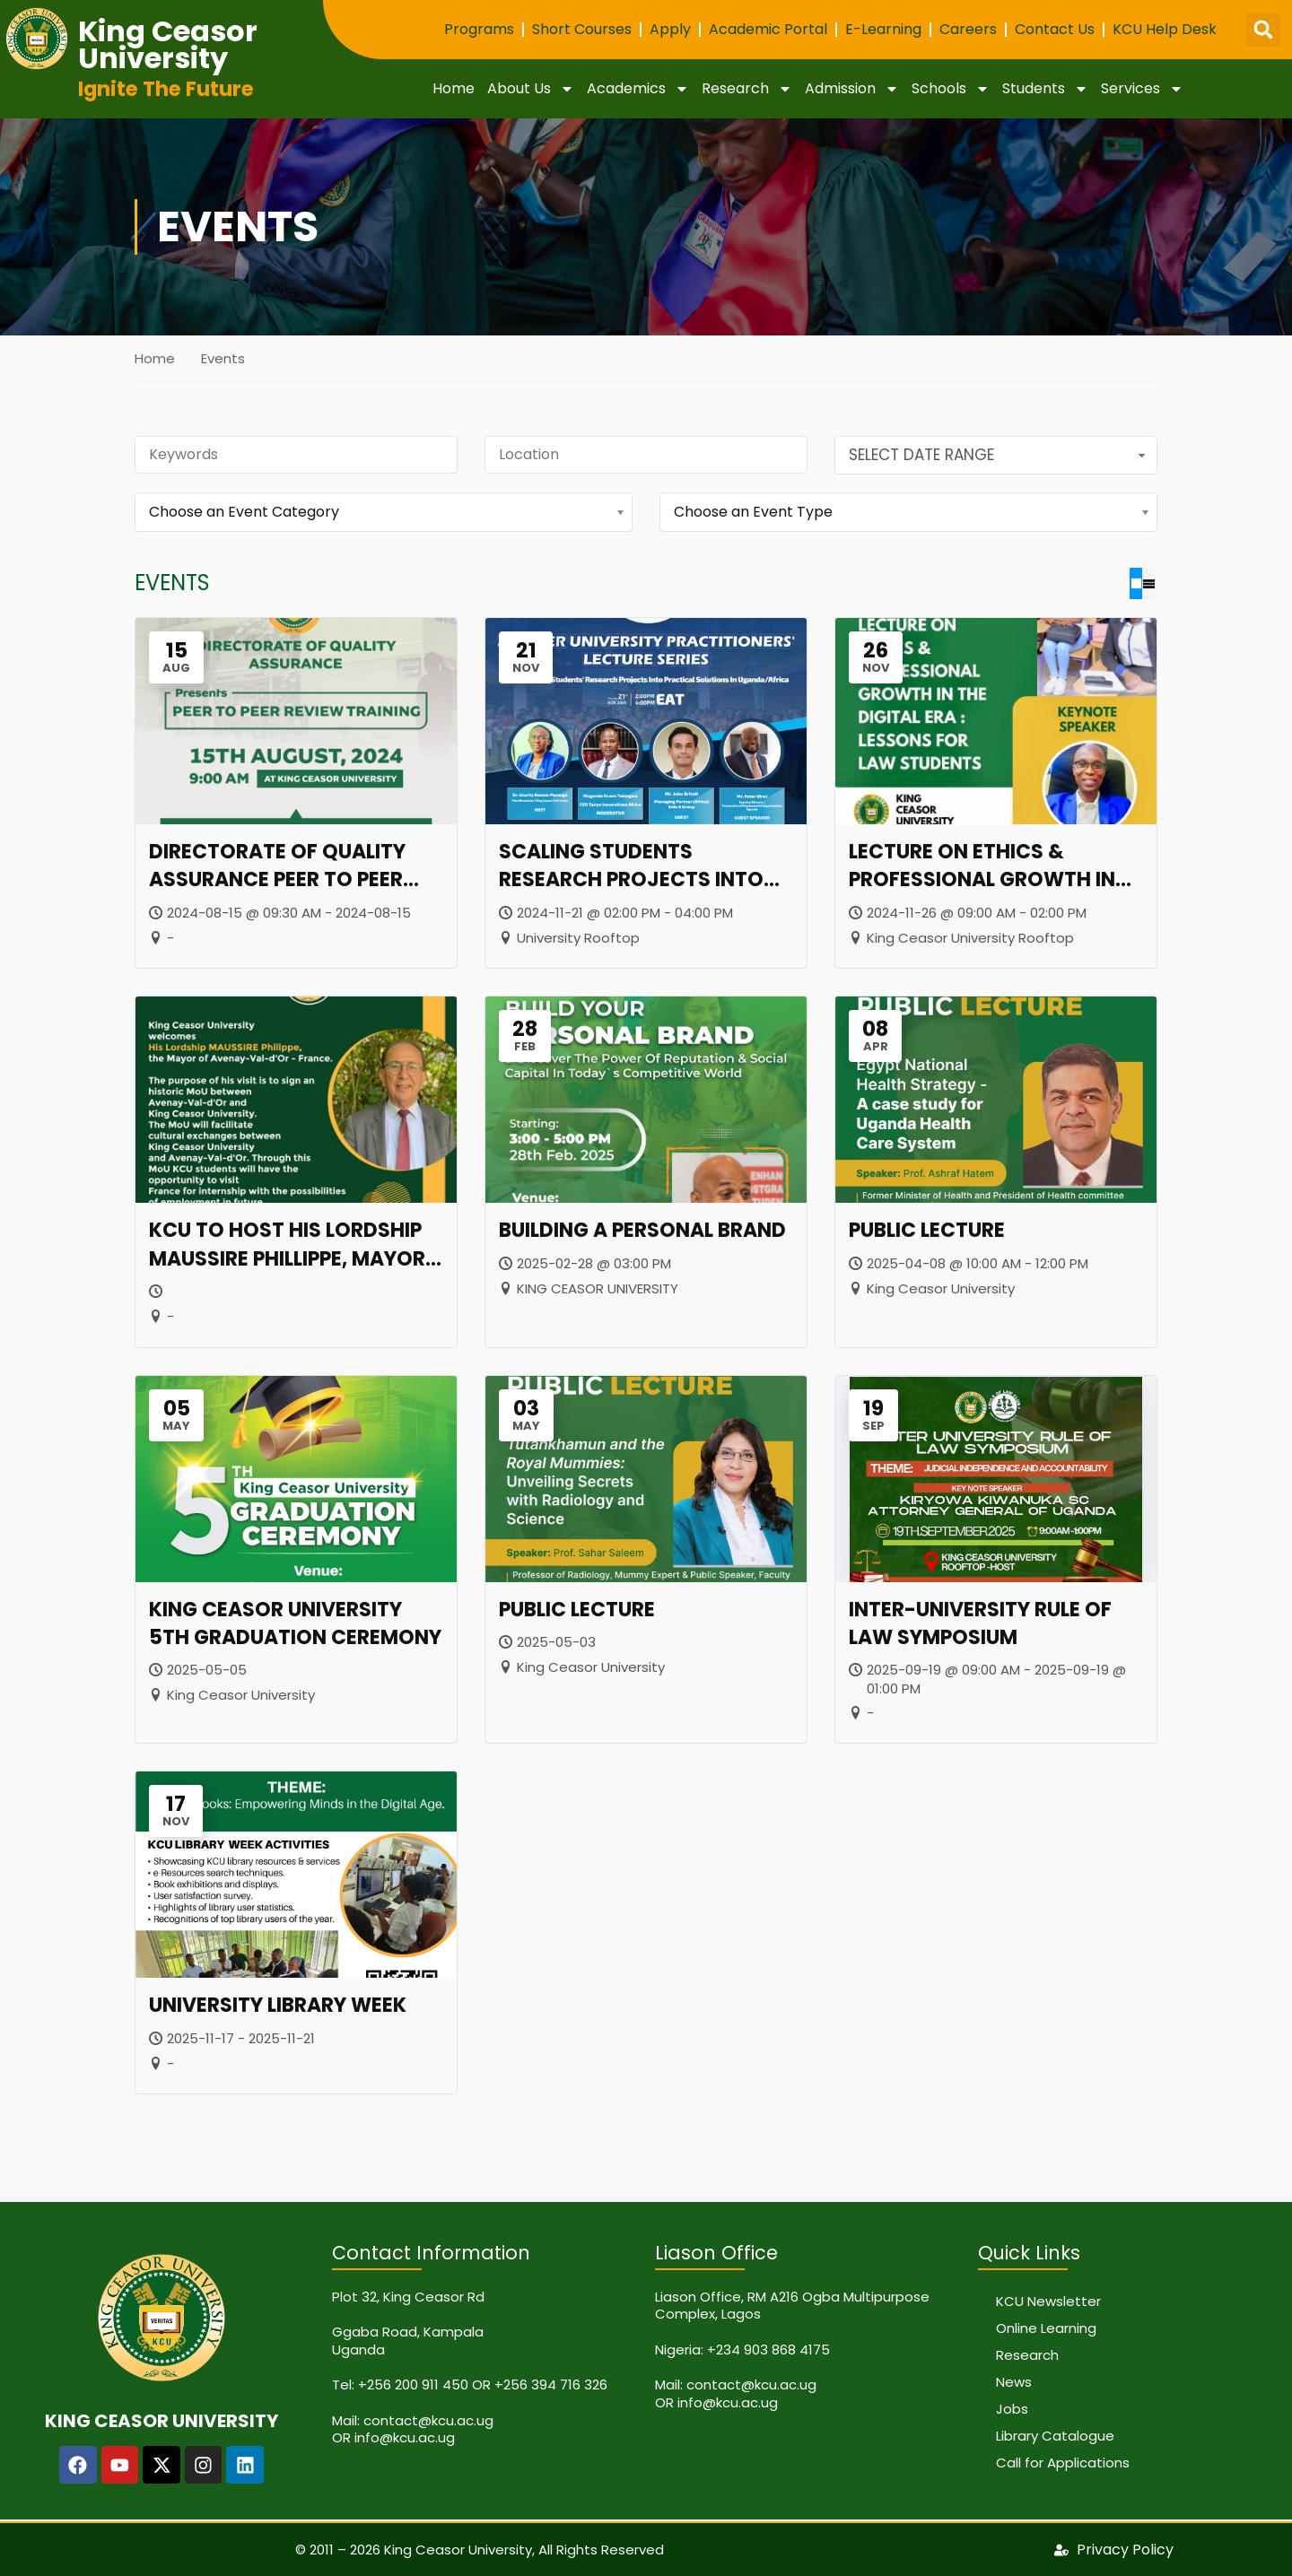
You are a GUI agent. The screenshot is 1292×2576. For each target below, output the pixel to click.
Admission (852, 89)
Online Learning (1046, 2327)
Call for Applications (1063, 2461)
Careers (968, 29)
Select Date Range (999, 455)
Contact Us (1055, 29)
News (1014, 2380)
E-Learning (883, 29)
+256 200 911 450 (413, 2383)
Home (453, 88)
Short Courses (582, 29)
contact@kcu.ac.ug (428, 2419)
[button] (1263, 30)
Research (747, 89)
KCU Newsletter (1048, 2300)
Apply (670, 29)
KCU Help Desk (1165, 29)
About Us (530, 89)
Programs (479, 29)
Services (1142, 89)
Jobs (1012, 2407)
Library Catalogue (1055, 2434)
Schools (951, 89)
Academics (638, 89)
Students (1045, 89)
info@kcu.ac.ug (404, 2436)
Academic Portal (768, 29)
